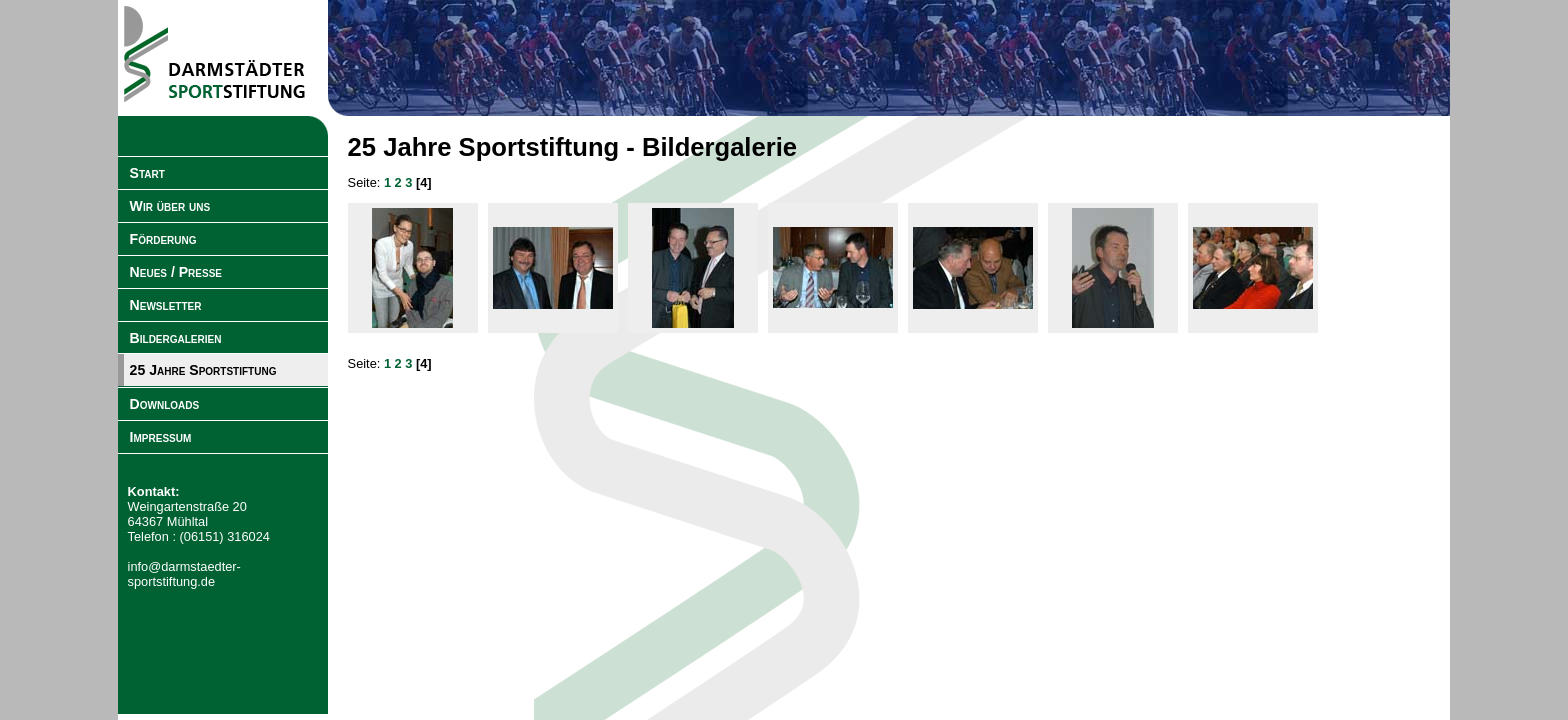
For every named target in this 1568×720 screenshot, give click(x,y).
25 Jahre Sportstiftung (203, 370)
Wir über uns (170, 206)
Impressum (161, 437)
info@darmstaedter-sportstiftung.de (184, 574)
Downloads (165, 404)
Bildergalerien (176, 338)
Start (147, 173)
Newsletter (166, 305)
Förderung (163, 239)
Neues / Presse (176, 272)
